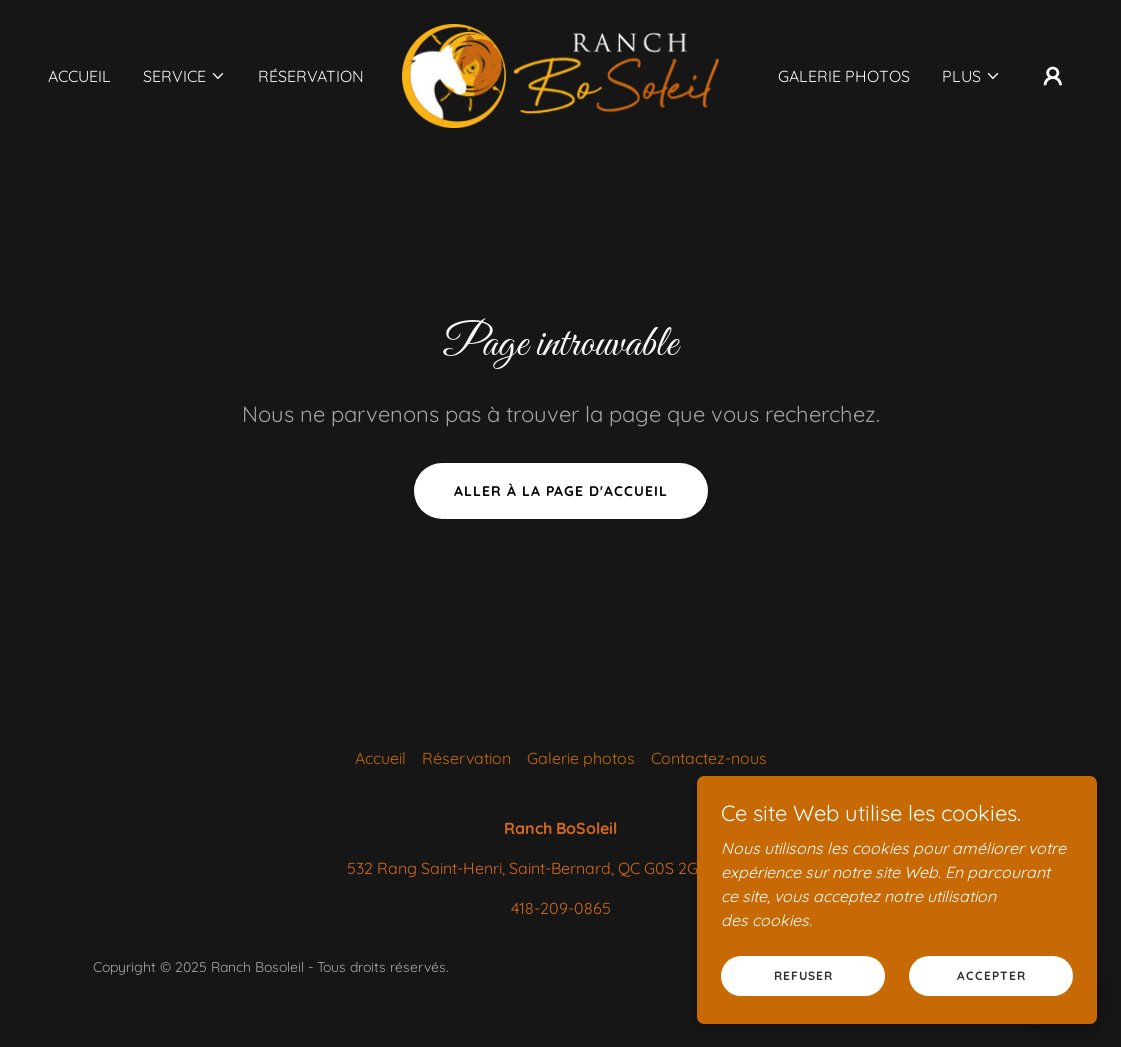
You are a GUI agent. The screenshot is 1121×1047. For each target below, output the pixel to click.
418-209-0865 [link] (561, 908)
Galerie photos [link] (844, 76)
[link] (560, 74)
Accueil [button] (380, 758)
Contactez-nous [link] (709, 758)
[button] (184, 76)
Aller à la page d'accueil (561, 491)
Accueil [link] (79, 76)
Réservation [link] (311, 76)
